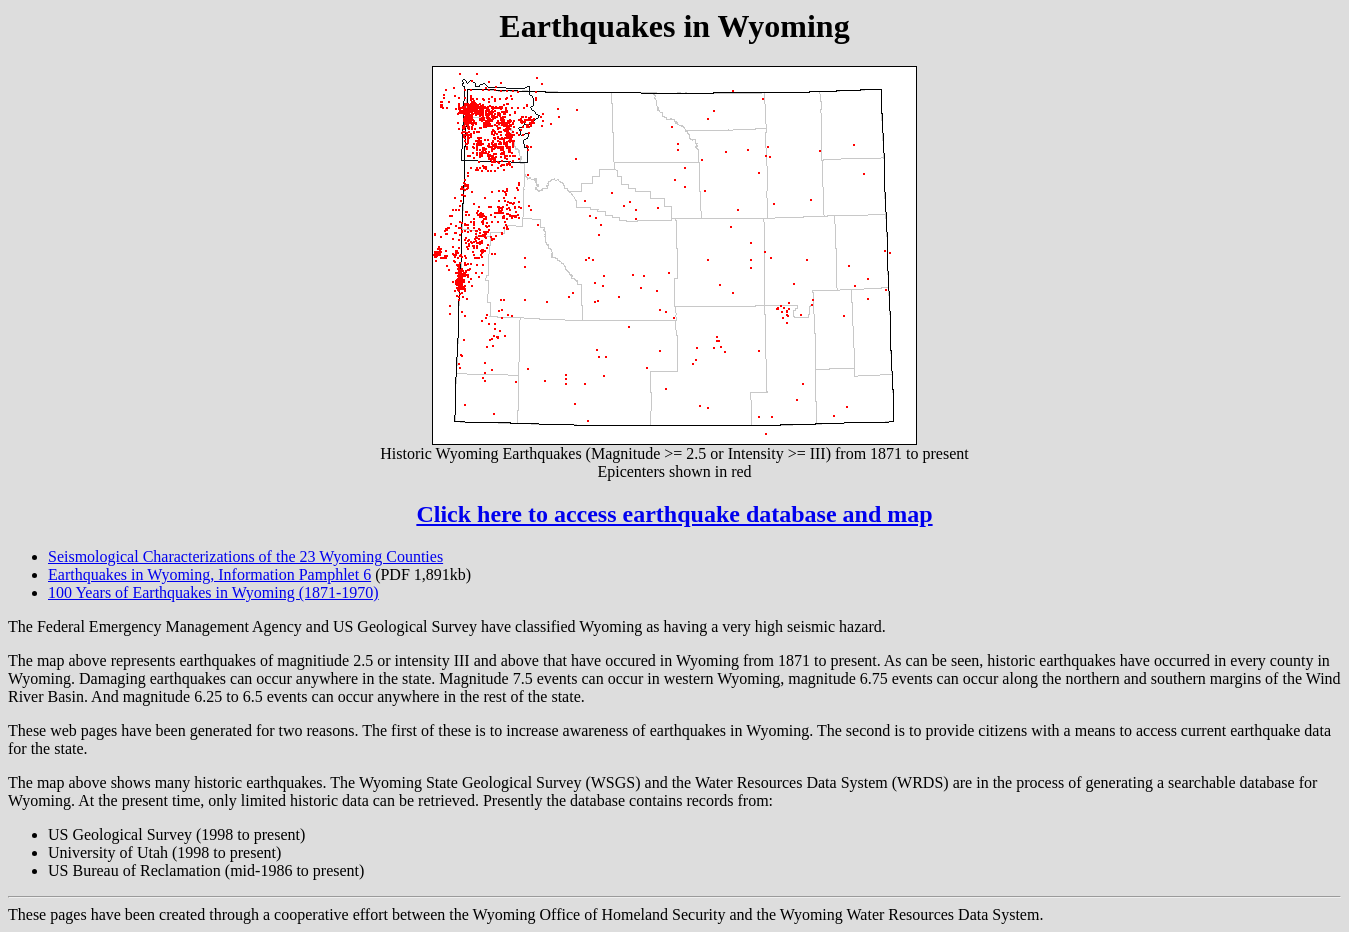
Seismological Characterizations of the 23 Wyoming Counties (245, 556)
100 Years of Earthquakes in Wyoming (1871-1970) (213, 592)
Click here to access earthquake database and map (674, 514)
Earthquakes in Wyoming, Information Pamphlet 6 (209, 574)
